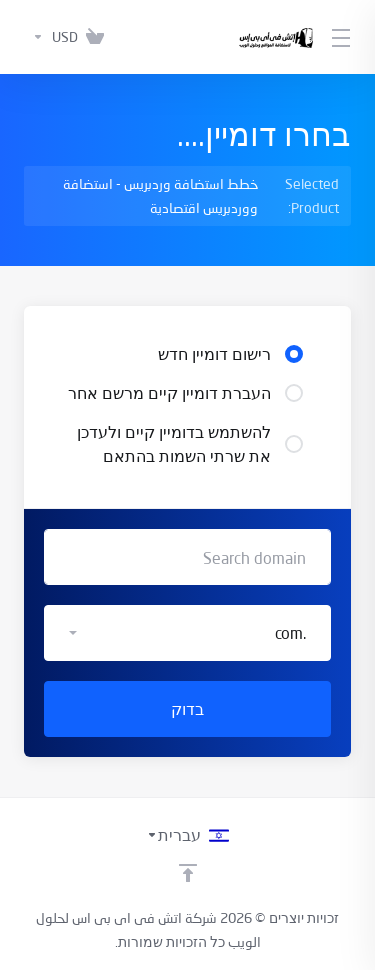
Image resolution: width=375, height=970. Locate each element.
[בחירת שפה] (187, 835)
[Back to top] (188, 873)
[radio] (294, 354)
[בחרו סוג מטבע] (51, 37)
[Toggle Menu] (344, 37)
